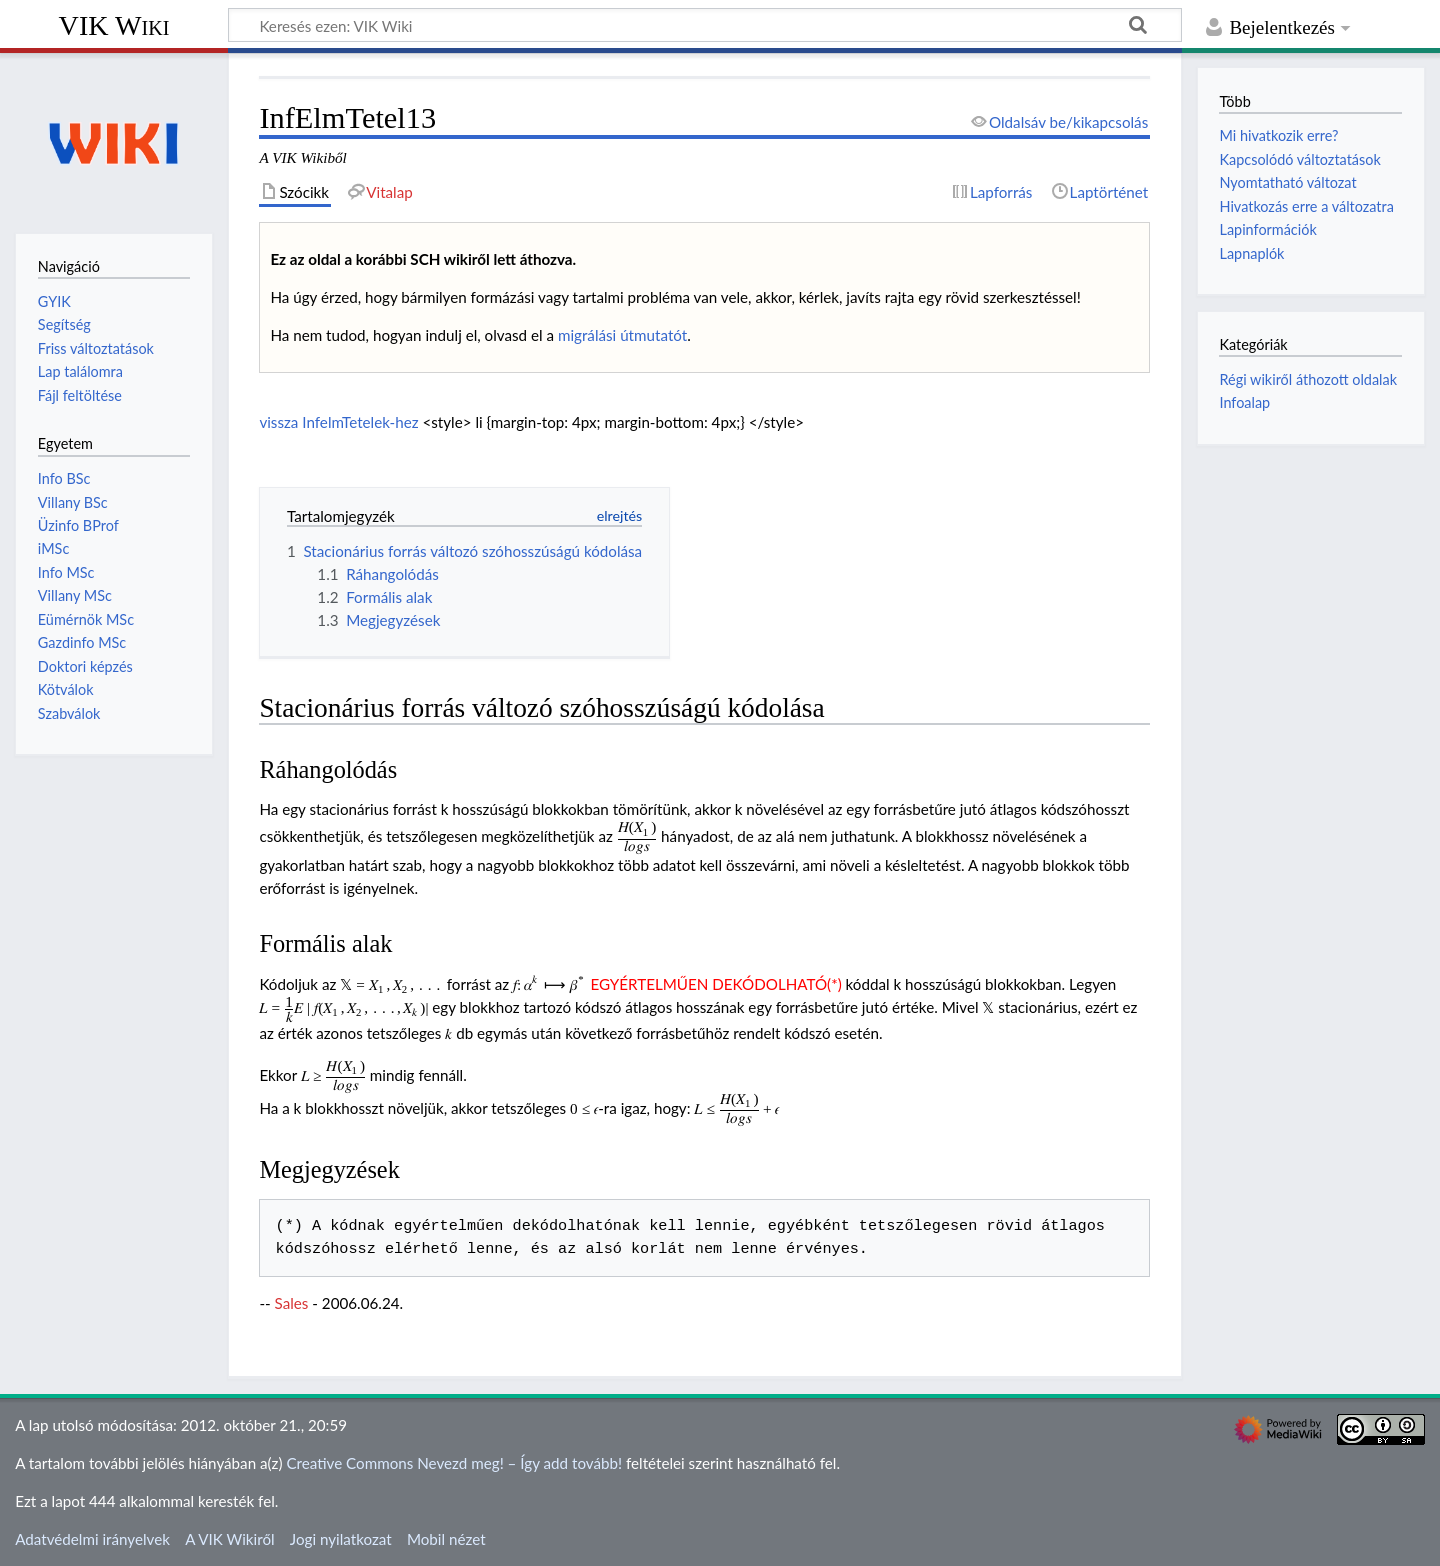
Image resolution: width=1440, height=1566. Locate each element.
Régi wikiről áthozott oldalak (1308, 379)
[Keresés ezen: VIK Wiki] (705, 25)
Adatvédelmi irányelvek (92, 1539)
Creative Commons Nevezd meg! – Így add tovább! (454, 1463)
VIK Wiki (114, 25)
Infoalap (1244, 402)
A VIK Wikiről (229, 1539)
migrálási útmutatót (622, 335)
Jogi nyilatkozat (341, 1539)
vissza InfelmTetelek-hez (338, 422)
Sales (292, 1303)
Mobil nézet (446, 1539)
